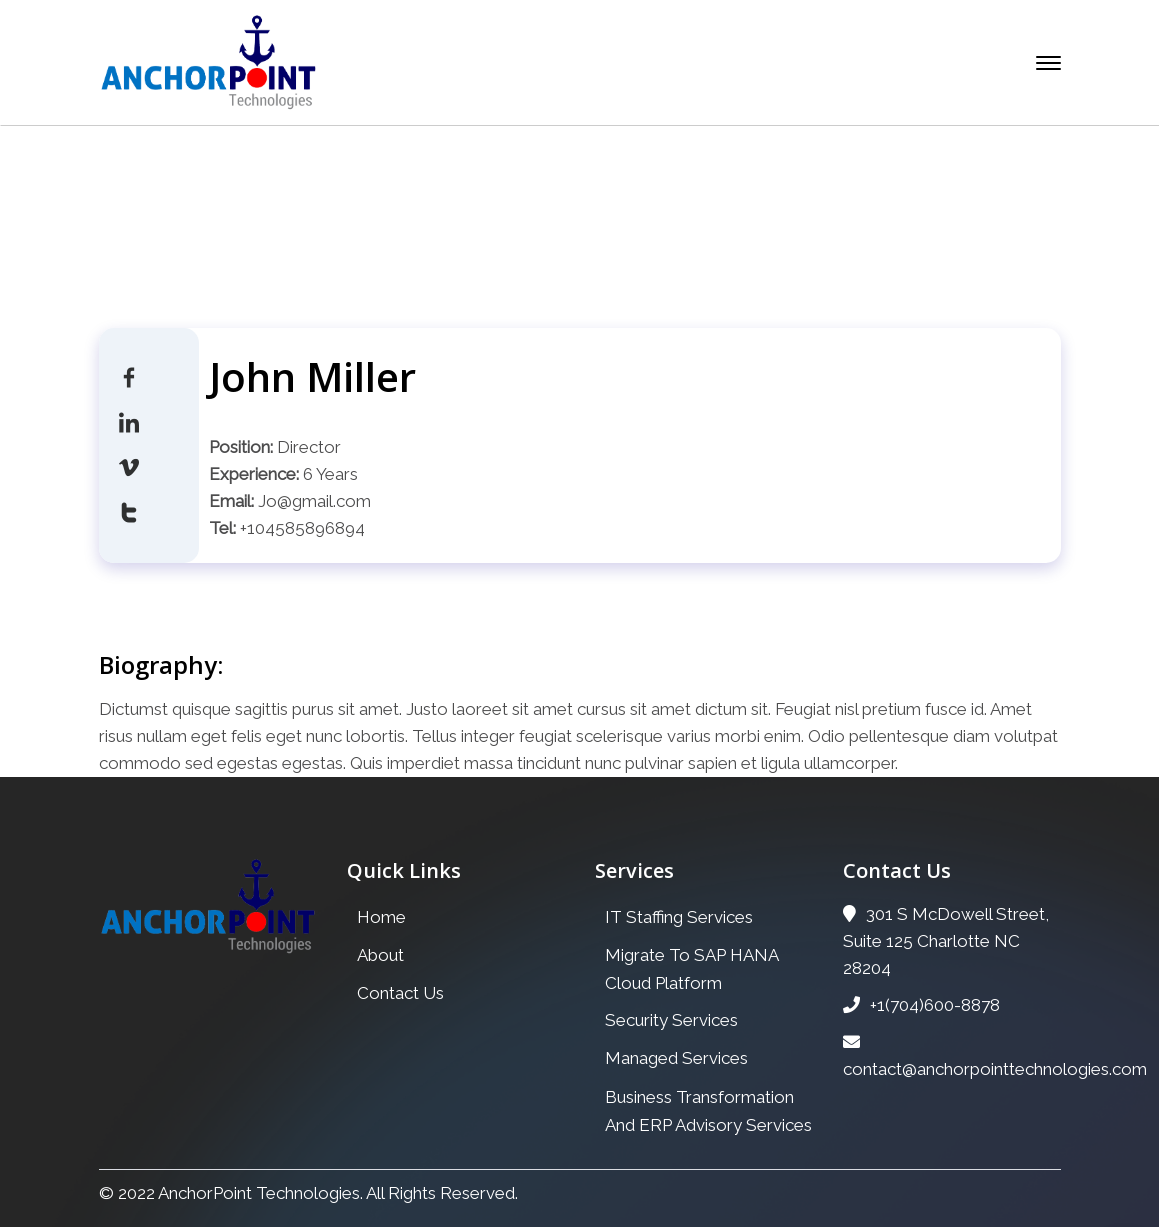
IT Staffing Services (679, 917)
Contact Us (400, 993)
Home (436, 239)
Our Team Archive (562, 239)
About (380, 955)
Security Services (671, 1020)
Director (309, 447)
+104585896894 (302, 528)
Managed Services (676, 1058)
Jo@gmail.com (314, 501)
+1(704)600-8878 (921, 1005)
